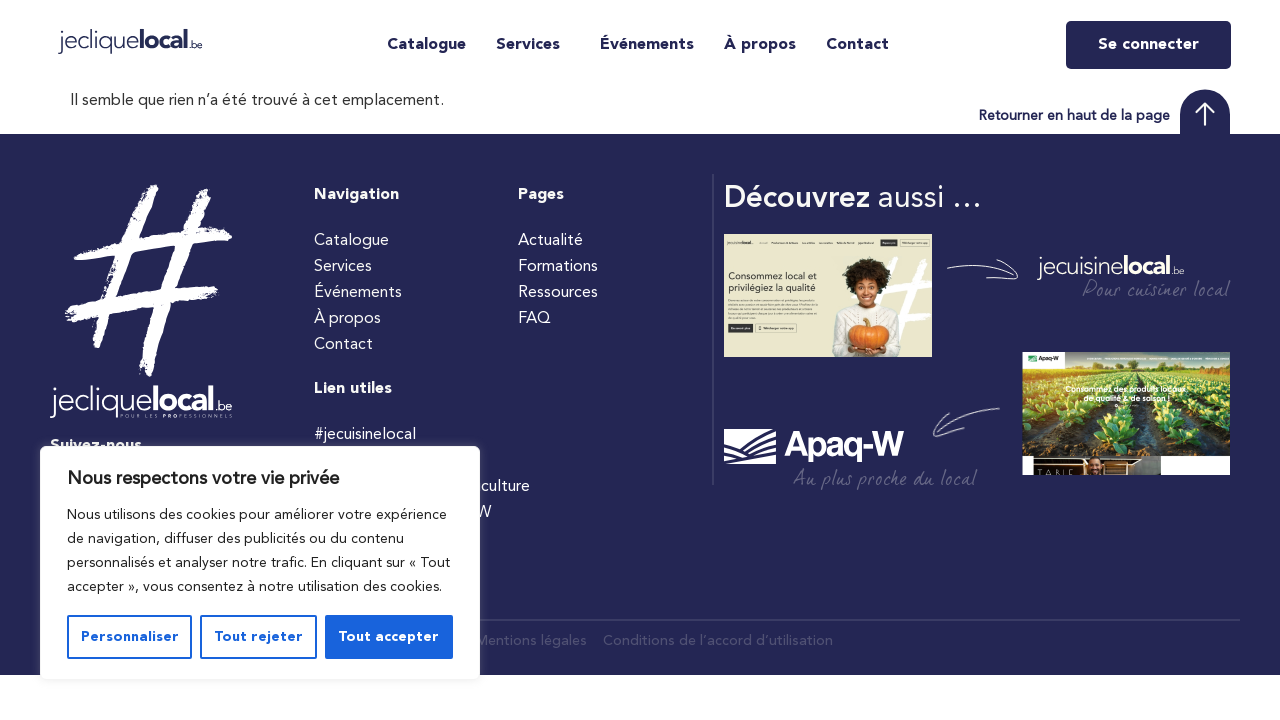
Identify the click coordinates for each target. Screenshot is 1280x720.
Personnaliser (129, 637)
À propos (760, 45)
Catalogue (426, 45)
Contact (857, 45)
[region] (260, 563)
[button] (533, 45)
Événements (647, 45)
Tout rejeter (258, 637)
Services (528, 45)
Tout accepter (389, 637)
